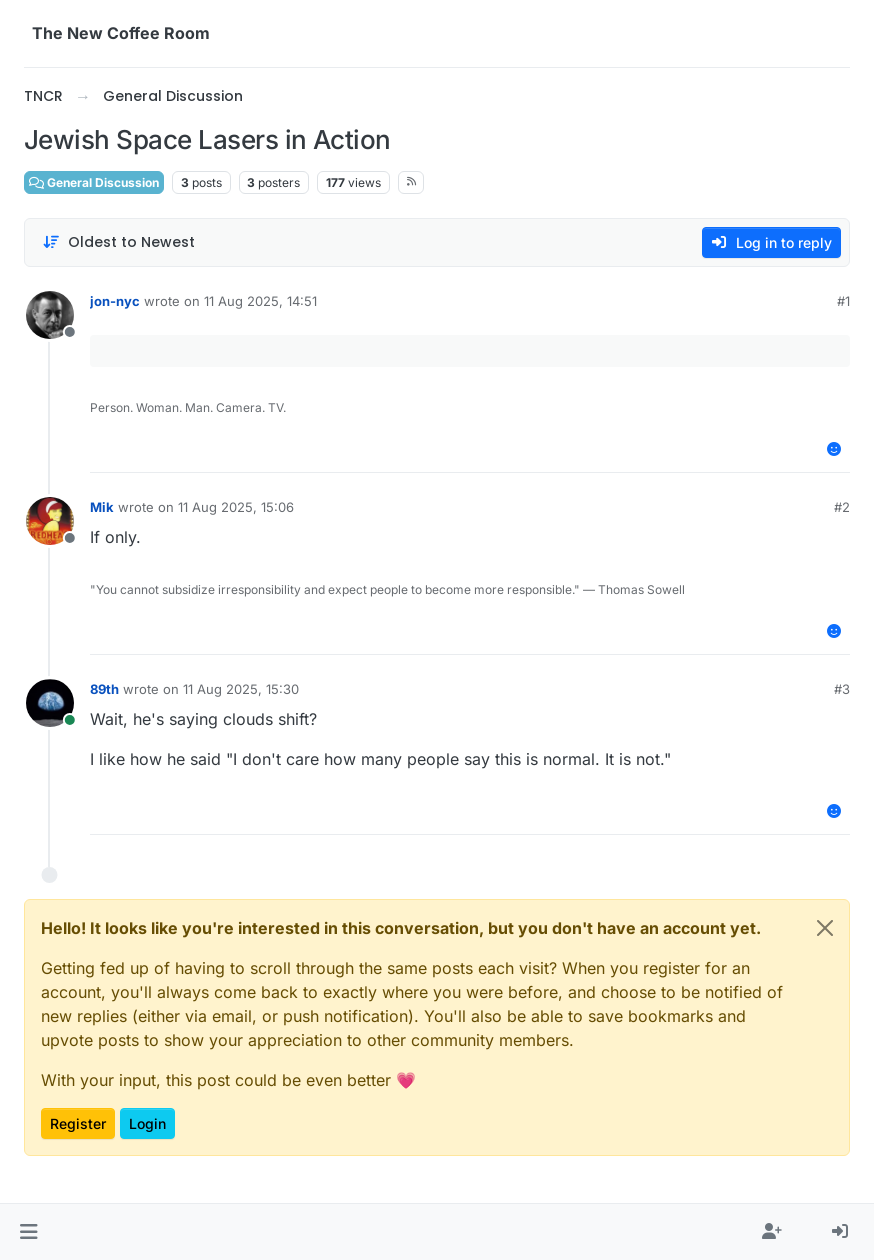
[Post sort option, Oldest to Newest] (118, 242)
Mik (102, 507)
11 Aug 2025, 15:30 (241, 689)
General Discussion (94, 182)
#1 (843, 301)
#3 (842, 689)
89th (104, 689)
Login (147, 1123)
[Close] (825, 928)
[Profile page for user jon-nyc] (50, 315)
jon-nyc (115, 301)
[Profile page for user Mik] (50, 521)
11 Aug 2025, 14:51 (260, 301)
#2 (842, 507)
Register (78, 1123)
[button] (28, 1232)
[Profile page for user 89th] (50, 703)
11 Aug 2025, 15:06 (236, 507)
